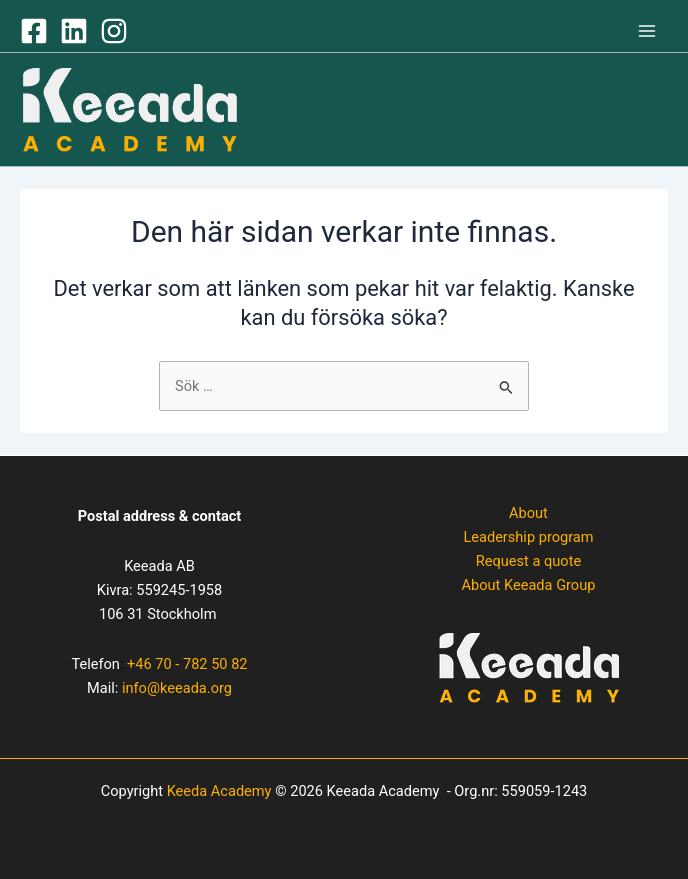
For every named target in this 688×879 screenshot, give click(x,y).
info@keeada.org (177, 688)
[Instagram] (114, 31)
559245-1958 (179, 590)
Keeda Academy (219, 791)
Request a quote (528, 561)
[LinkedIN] (74, 31)
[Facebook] (34, 31)
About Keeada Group (529, 585)
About (528, 513)
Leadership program (528, 537)
